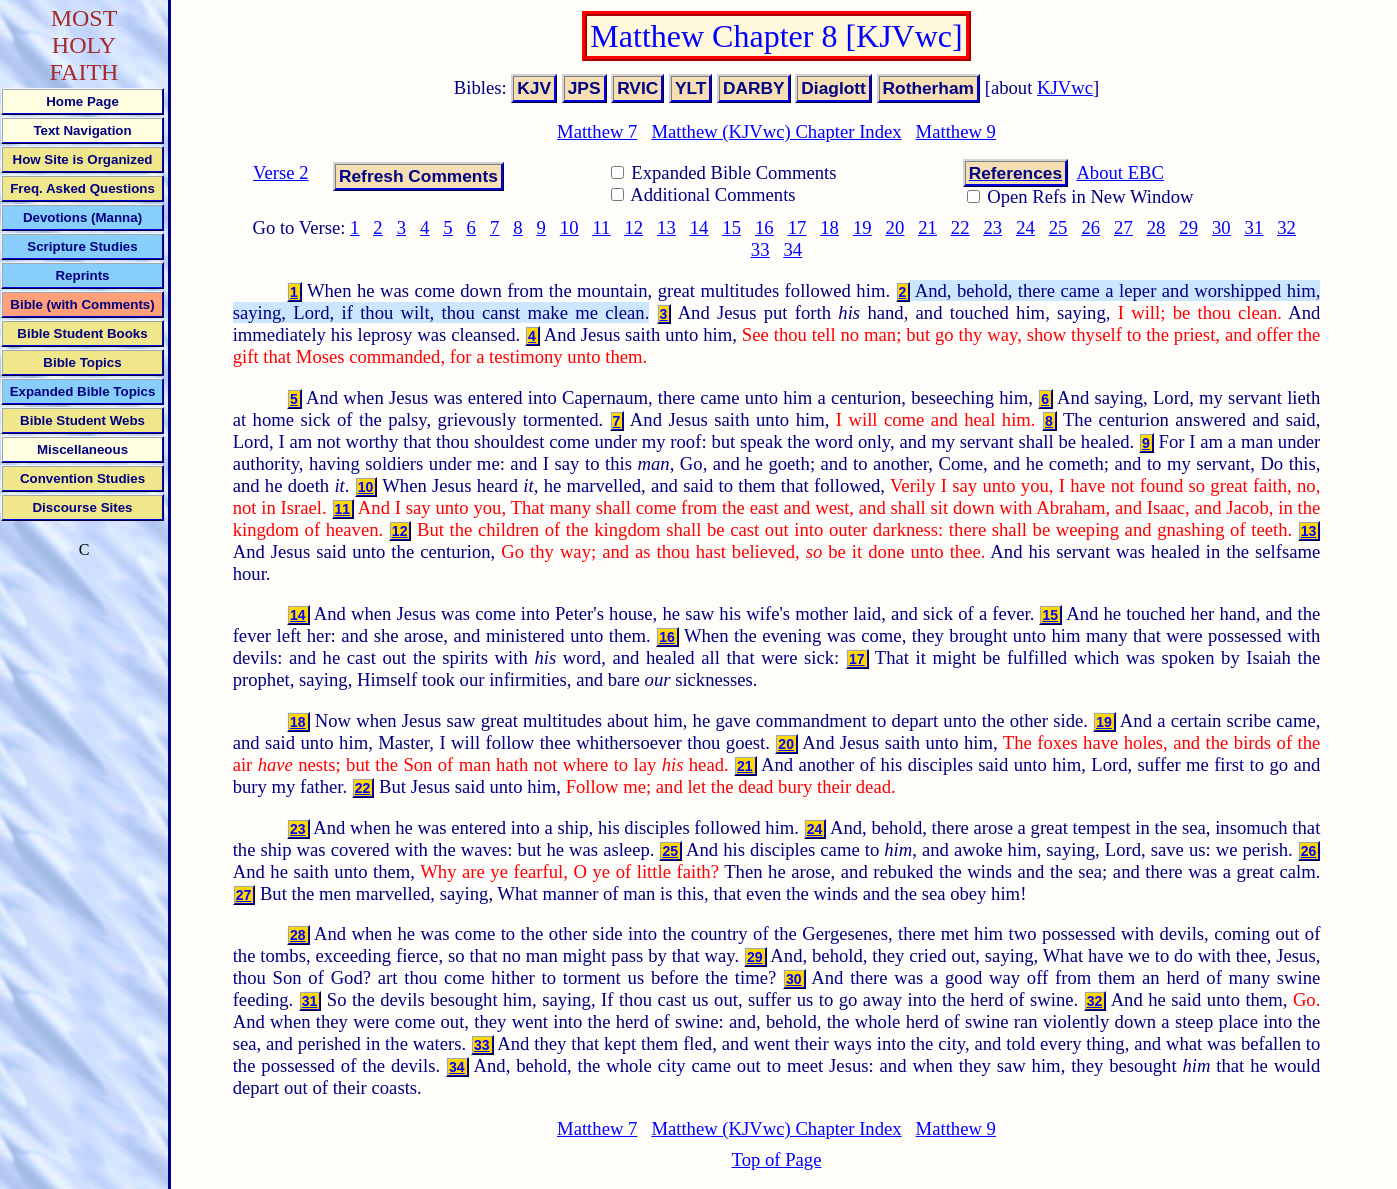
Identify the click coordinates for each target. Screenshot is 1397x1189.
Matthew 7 (597, 131)
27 (1123, 227)
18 (829, 227)
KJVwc (1065, 87)
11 (601, 227)
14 (699, 227)
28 (1156, 227)
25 (1058, 227)
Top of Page (777, 1159)
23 (992, 227)
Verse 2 (280, 172)
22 (960, 227)
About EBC (1120, 172)
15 (731, 227)
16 (764, 227)
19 (862, 227)
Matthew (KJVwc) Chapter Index (776, 131)
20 (895, 227)
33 (760, 249)
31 (1254, 227)
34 (792, 249)
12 (633, 227)
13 (666, 227)
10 (569, 227)
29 (1188, 227)
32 (1286, 227)
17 (797, 227)
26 (1090, 227)
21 (927, 227)
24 (1025, 227)
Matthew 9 (956, 131)
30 (1221, 227)
